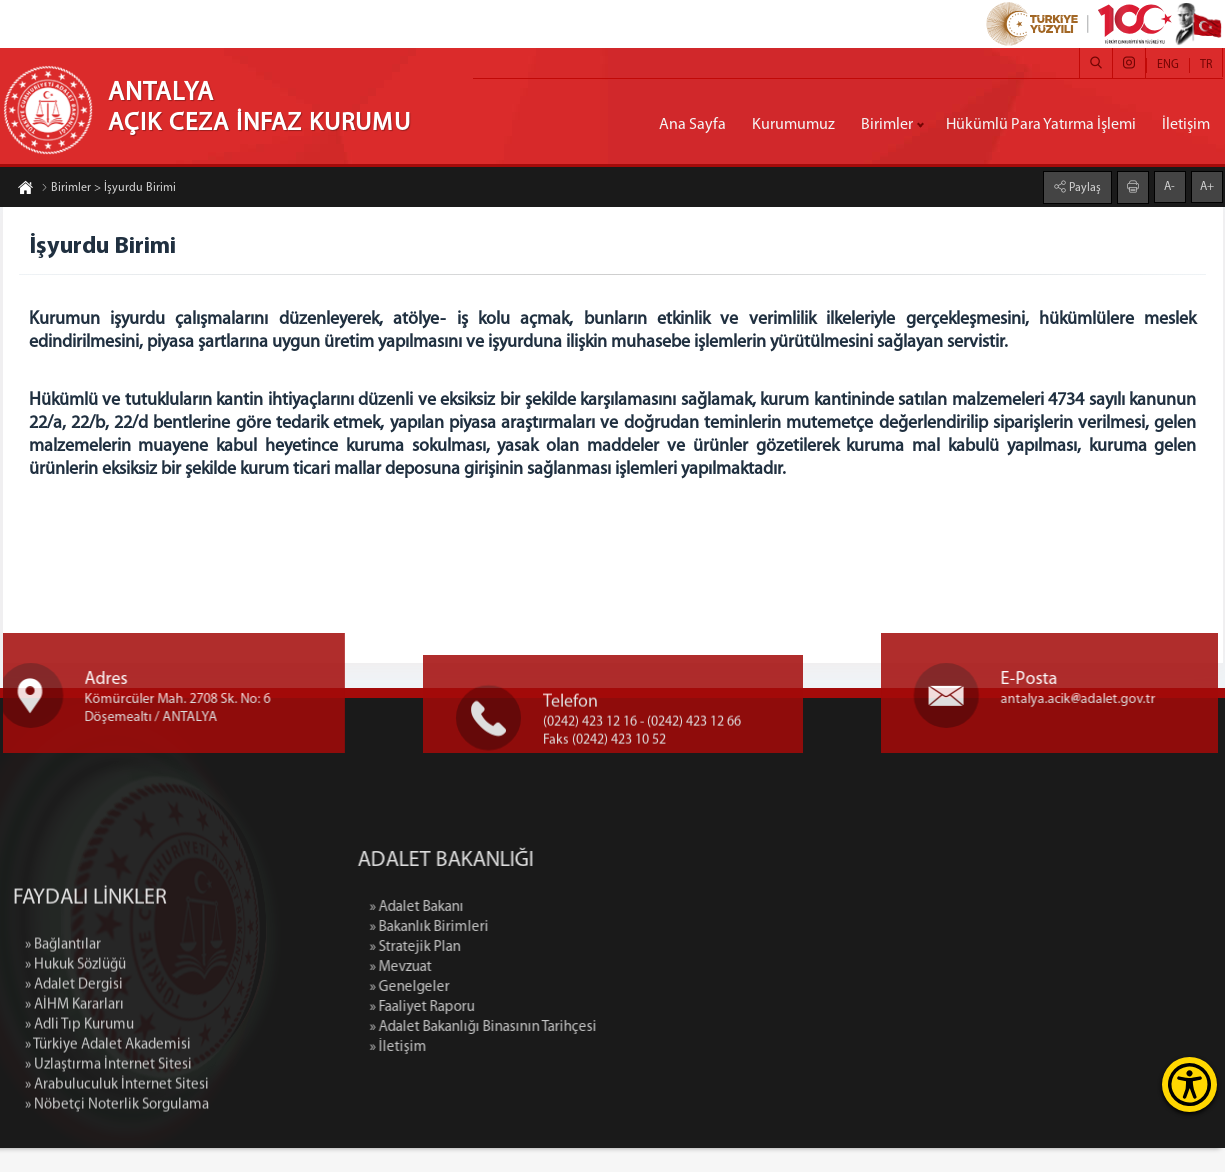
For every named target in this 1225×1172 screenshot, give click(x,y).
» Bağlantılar (63, 1071)
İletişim (1186, 125)
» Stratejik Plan (523, 971)
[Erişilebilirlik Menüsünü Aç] (1189, 1084)
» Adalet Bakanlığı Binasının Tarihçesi (591, 1051)
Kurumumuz (793, 125)
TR (1206, 65)
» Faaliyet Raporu (530, 1031)
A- (1169, 186)
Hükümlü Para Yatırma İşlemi (1041, 125)
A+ (1207, 186)
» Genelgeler (518, 1011)
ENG (1168, 65)
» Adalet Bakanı (525, 931)
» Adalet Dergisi (74, 1111)
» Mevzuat (509, 991)
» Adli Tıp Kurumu (79, 1151)
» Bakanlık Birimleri (537, 951)
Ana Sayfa (692, 125)
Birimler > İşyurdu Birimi (108, 189)
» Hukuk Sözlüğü (75, 1091)
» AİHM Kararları (74, 1131)
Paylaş (1083, 187)
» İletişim (506, 1071)
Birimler (887, 125)
